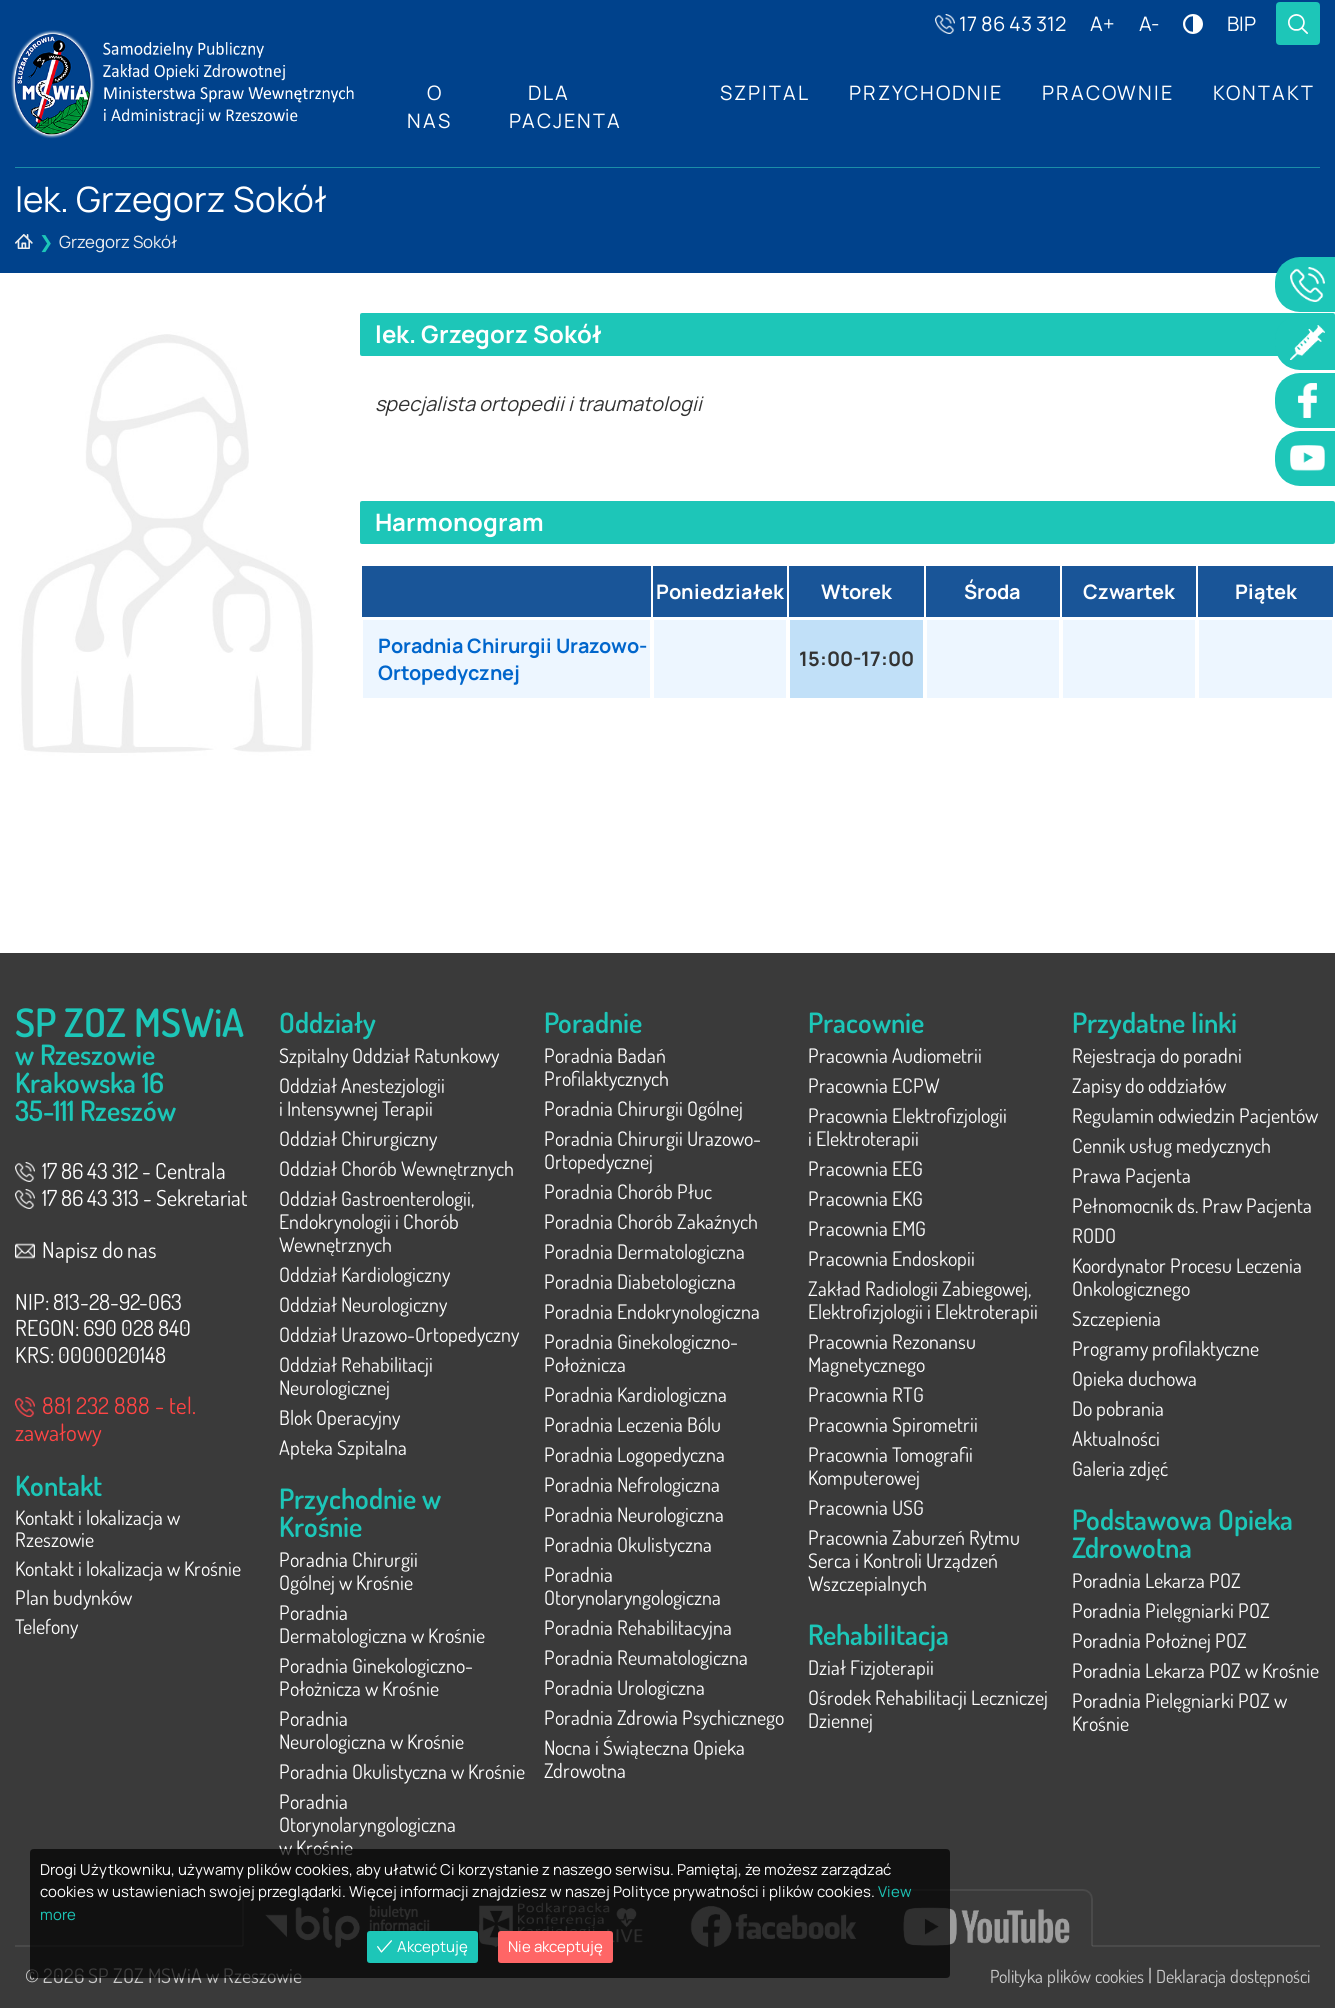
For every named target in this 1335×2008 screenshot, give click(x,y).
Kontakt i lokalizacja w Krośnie (128, 1571)
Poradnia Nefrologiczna (632, 1484)
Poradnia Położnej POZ (1159, 1640)
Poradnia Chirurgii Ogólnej (643, 1108)
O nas (429, 106)
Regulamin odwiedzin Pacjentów (1195, 1115)
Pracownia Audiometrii (895, 1055)
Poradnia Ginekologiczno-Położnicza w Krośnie (376, 1676)
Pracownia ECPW (874, 1085)
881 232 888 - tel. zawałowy (105, 1418)
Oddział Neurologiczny (363, 1304)
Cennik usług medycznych (1171, 1145)
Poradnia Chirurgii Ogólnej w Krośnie (348, 1570)
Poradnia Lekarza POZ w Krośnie (1195, 1670)
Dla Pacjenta (564, 106)
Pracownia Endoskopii (891, 1258)
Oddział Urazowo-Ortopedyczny (399, 1334)
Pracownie (1107, 92)
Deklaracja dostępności (1233, 1976)
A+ (1102, 23)
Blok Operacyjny (339, 1417)
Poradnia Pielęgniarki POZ (1171, 1610)
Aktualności (1116, 1438)
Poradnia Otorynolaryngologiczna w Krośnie (367, 1824)
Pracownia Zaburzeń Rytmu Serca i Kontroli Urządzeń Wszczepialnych (914, 1560)
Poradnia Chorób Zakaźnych (651, 1221)
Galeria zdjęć (1120, 1468)
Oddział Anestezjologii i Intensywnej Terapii (362, 1096)
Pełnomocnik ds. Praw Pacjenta (1192, 1205)
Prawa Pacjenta (1131, 1175)
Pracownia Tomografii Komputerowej (890, 1465)
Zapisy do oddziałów (1149, 1085)
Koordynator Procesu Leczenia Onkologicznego (1187, 1276)
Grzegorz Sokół (118, 241)
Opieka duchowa (1134, 1378)
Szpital (762, 92)
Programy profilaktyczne (1165, 1348)
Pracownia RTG (866, 1394)
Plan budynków (73, 1601)
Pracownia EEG (865, 1168)
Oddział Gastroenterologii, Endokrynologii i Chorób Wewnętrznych (376, 1221)
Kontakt (1264, 92)
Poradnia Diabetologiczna (640, 1281)
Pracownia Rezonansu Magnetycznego (892, 1352)
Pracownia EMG (867, 1228)
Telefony (46, 1631)
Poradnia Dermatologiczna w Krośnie (382, 1623)
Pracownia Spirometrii (893, 1424)
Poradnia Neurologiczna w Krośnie (371, 1729)
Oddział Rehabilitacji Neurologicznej (356, 1375)
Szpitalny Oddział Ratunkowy (389, 1055)
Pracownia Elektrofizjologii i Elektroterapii (907, 1126)
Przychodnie (924, 92)
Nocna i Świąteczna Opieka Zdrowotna (644, 1758)
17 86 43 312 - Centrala (120, 1170)
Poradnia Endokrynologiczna (652, 1311)
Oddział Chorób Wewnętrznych (396, 1168)
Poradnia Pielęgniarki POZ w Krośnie (1179, 1711)
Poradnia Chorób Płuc (628, 1191)
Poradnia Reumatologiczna (646, 1657)
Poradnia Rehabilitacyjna (638, 1627)
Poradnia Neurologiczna (634, 1514)
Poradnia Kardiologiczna (635, 1394)
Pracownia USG (866, 1507)
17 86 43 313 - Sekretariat (131, 1197)
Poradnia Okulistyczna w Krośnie (402, 1771)
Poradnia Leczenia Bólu (632, 1424)
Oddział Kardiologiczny (364, 1274)
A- (1149, 23)
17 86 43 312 (1000, 23)
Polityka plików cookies (1067, 1976)
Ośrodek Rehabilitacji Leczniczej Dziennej (928, 1708)
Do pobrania (1118, 1408)
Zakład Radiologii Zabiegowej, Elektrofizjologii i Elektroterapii (923, 1299)
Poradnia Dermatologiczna (644, 1251)
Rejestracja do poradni (1157, 1055)
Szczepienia (1116, 1318)
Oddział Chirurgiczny (358, 1138)
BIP (1241, 23)
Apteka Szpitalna (343, 1447)
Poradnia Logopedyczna (634, 1454)
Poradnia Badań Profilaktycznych (606, 1066)
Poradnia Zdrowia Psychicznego (664, 1717)
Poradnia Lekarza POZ (1156, 1580)
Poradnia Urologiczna (624, 1687)
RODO (1094, 1235)
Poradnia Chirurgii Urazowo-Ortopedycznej (496, 659)
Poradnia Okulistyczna (628, 1544)
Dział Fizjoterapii (871, 1667)
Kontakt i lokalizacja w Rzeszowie (97, 1529)
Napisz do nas (86, 1249)
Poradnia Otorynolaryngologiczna (632, 1585)
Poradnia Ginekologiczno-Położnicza (641, 1352)
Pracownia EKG (865, 1198)
